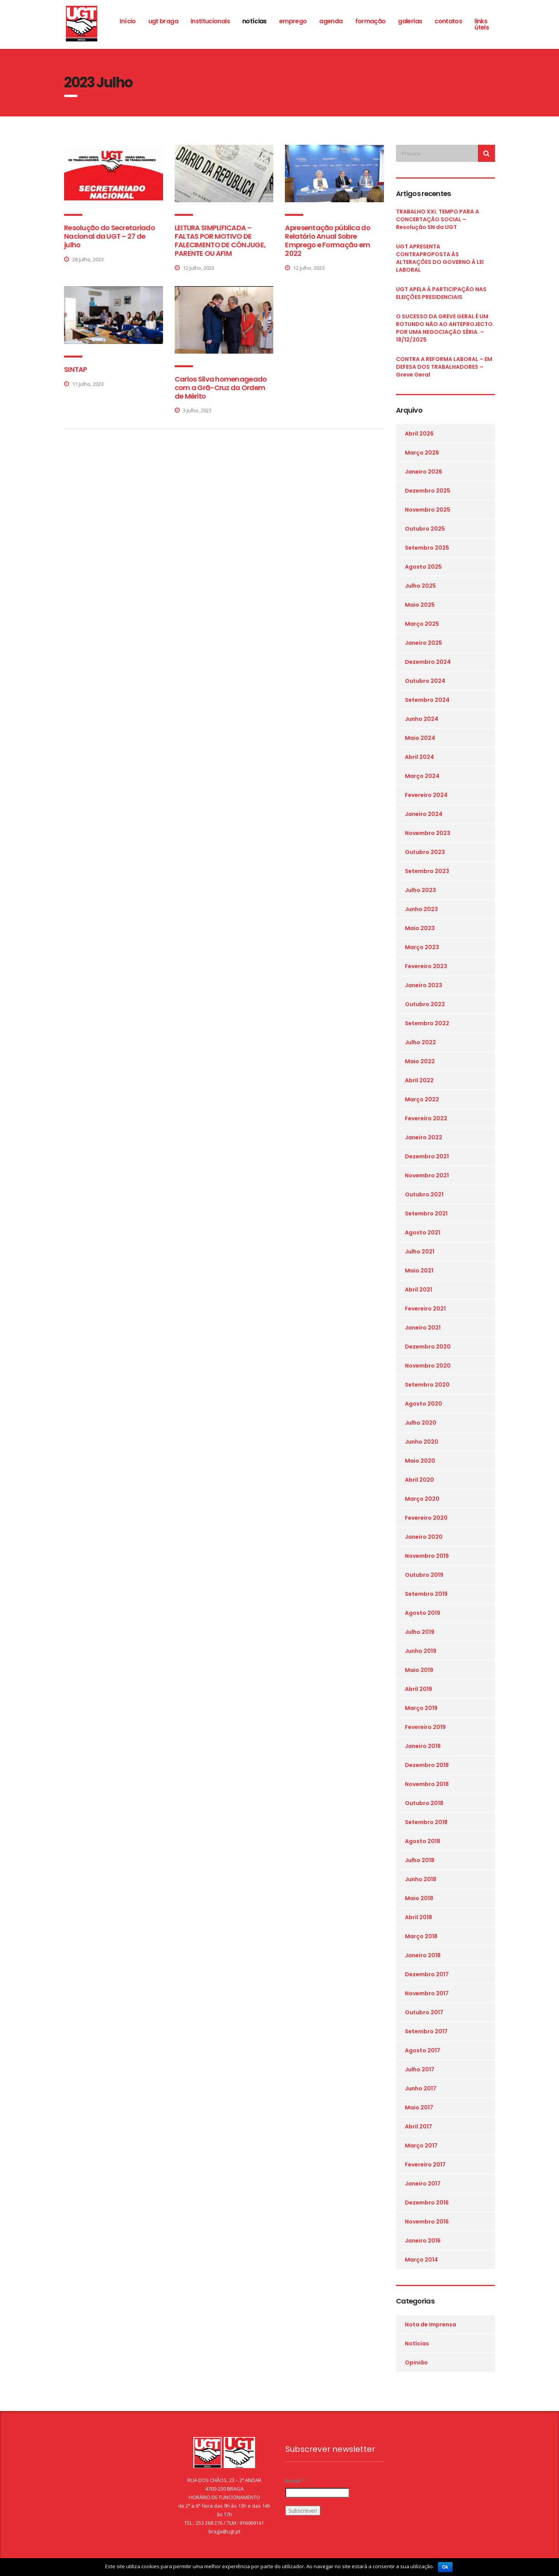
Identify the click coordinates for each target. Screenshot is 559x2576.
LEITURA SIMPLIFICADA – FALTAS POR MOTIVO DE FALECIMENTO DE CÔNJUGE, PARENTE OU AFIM (220, 240)
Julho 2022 (420, 1042)
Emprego (293, 21)
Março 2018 (421, 1936)
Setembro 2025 (427, 548)
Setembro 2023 (427, 871)
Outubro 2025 (425, 529)
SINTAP (75, 369)
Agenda (330, 21)
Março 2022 (422, 1099)
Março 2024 (422, 776)
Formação (370, 21)
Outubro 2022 (425, 1004)
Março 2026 (422, 453)
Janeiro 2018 (423, 1955)
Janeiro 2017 (423, 2183)
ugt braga (163, 21)
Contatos (448, 21)
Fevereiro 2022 (426, 1118)
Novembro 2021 (427, 1175)
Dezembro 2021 (427, 1156)
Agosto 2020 (423, 1404)
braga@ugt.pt (224, 2531)
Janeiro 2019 (423, 1746)
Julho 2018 (419, 1860)
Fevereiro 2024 (426, 795)
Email (295, 2480)
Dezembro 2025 (427, 491)
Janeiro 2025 (423, 643)
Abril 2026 (419, 433)
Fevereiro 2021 (425, 1308)
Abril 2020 (419, 1480)
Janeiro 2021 (423, 1327)
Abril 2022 (419, 1080)
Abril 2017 (418, 2126)
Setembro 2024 (427, 700)
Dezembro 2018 (427, 1765)
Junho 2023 (421, 909)
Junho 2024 (421, 719)
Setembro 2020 (427, 1385)
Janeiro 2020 (424, 1537)
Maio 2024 (420, 738)
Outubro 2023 (425, 852)
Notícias (254, 21)
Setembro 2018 (426, 1822)
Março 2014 (421, 2260)
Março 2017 (421, 2145)
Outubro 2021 (424, 1194)
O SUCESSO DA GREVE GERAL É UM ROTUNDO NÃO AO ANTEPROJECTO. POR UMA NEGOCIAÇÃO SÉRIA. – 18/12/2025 (445, 328)
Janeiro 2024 (424, 814)
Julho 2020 (420, 1423)
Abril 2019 (418, 1689)
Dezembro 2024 (428, 662)
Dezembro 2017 (427, 1974)
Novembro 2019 (427, 1556)
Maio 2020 (420, 1461)
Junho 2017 (420, 2088)
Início (127, 21)
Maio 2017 (419, 2107)
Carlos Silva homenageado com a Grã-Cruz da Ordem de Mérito (221, 387)
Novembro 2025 (427, 510)
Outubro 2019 (424, 1575)
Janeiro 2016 (423, 2240)
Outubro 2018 (424, 1803)
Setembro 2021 (426, 1213)
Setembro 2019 (426, 1594)
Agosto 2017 (422, 2050)
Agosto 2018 (422, 1841)
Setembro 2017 (426, 2031)
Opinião (416, 2362)
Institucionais (210, 21)
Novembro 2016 (427, 2221)
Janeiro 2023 (423, 985)
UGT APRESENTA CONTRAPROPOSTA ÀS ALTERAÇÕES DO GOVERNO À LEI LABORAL (440, 258)
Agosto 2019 (422, 1613)
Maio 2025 (420, 605)
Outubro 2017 (424, 2012)
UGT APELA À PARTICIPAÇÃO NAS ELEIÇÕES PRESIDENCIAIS (441, 293)
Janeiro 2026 (423, 472)
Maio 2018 (419, 1898)
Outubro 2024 (425, 681)
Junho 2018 (420, 1879)
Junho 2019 (420, 1651)
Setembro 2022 (427, 1023)
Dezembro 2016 (427, 2202)
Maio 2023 (420, 928)
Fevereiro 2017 (425, 2164)
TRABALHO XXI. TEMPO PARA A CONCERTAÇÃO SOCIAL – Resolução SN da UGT (437, 219)
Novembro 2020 (428, 1366)
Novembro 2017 (427, 1993)
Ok (445, 2567)
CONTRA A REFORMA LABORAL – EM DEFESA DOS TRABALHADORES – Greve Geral (444, 366)
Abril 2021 (418, 1289)
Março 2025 (422, 624)
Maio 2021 (419, 1270)
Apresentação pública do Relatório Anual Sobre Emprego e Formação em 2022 (327, 240)
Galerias (410, 21)
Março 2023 (422, 947)
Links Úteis (481, 24)
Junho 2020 (421, 1442)
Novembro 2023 (427, 833)
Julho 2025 (420, 586)
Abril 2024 (419, 757)
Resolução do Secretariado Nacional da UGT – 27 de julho (109, 236)
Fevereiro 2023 (426, 966)
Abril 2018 (418, 1917)
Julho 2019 (419, 1632)
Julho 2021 (419, 1251)
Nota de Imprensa (430, 2324)
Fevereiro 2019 (425, 1727)
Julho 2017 (419, 2069)
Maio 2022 (420, 1061)
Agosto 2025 (423, 567)
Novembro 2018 (427, 1784)
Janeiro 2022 (423, 1137)
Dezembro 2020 (428, 1346)
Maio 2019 (419, 1670)
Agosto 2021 (422, 1232)
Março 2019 (421, 1708)
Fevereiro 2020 (426, 1518)
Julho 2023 (420, 890)
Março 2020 (422, 1499)
